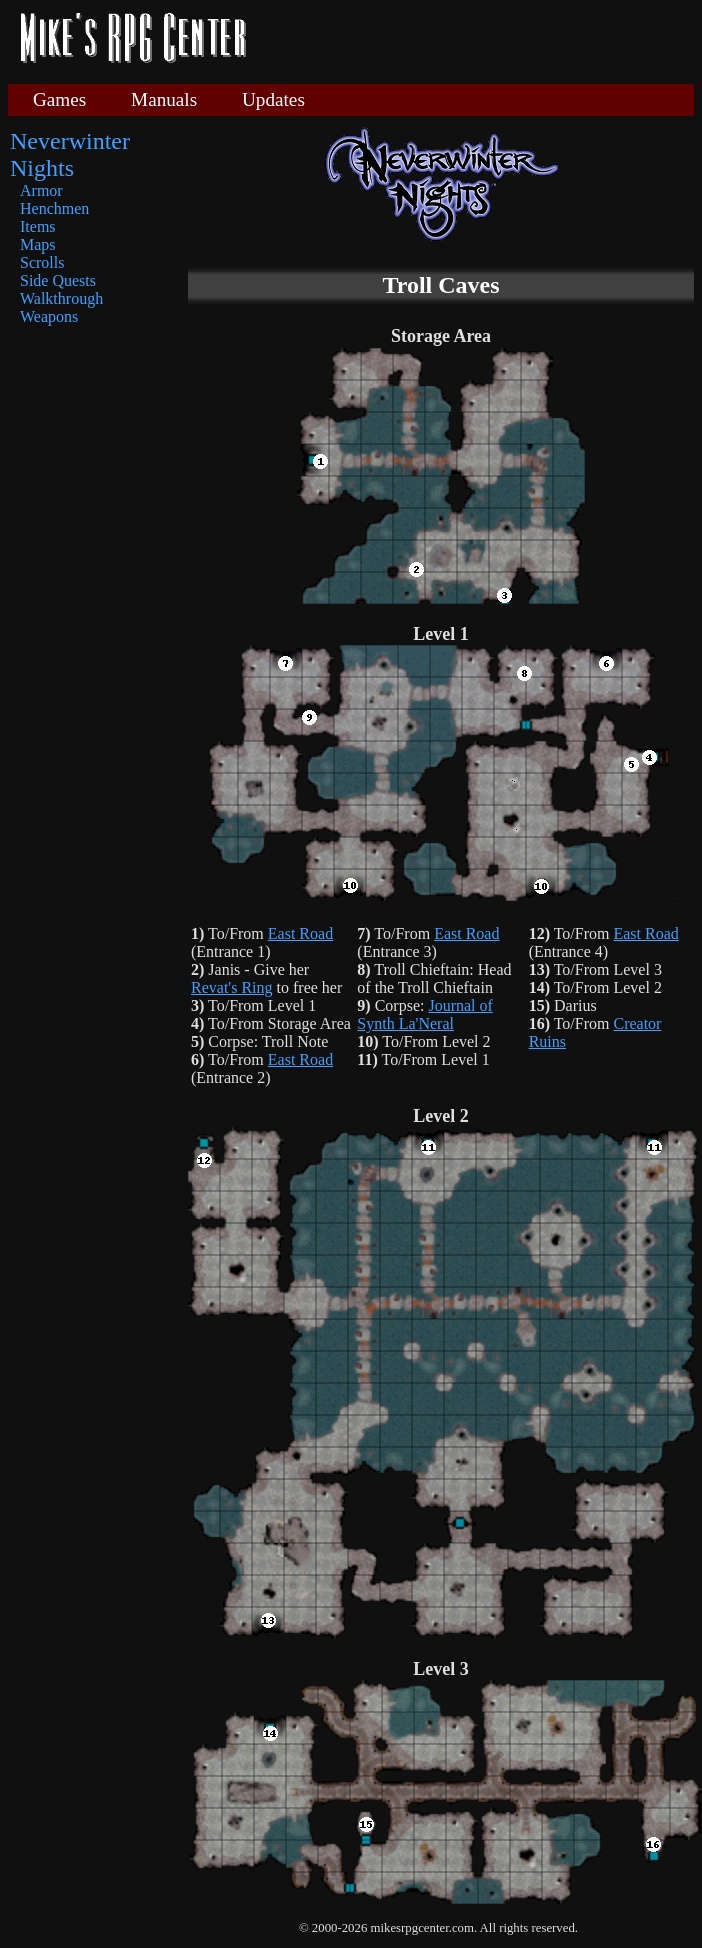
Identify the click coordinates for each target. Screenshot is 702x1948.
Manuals (164, 99)
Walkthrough (61, 298)
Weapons (49, 316)
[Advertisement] (451, 100)
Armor (41, 190)
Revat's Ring (232, 987)
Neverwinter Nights (70, 154)
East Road (300, 933)
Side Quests (58, 280)
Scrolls (42, 262)
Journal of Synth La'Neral (425, 1014)
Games (59, 99)
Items (38, 226)
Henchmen (54, 208)
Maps (38, 244)
